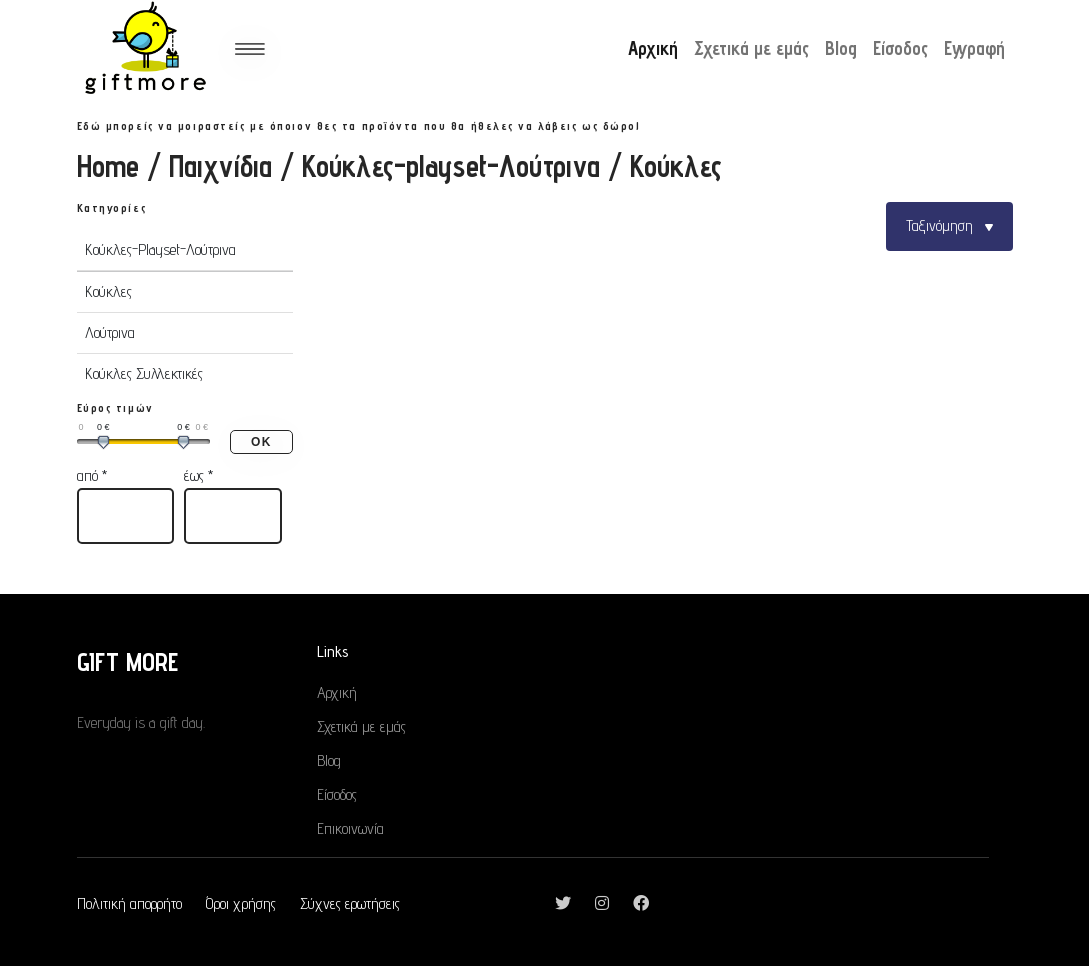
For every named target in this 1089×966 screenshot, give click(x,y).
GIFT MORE (127, 661)
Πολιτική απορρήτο (129, 903)
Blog (841, 50)
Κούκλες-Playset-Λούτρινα (160, 249)
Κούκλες (108, 291)
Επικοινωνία (350, 828)
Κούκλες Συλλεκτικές (144, 373)
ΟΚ (261, 442)
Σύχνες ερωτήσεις (350, 903)
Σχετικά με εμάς (751, 50)
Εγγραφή (974, 50)
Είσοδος (900, 50)
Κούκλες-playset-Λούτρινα (451, 166)
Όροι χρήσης (241, 903)
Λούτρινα (110, 332)
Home (108, 166)
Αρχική (653, 50)
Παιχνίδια (220, 166)
